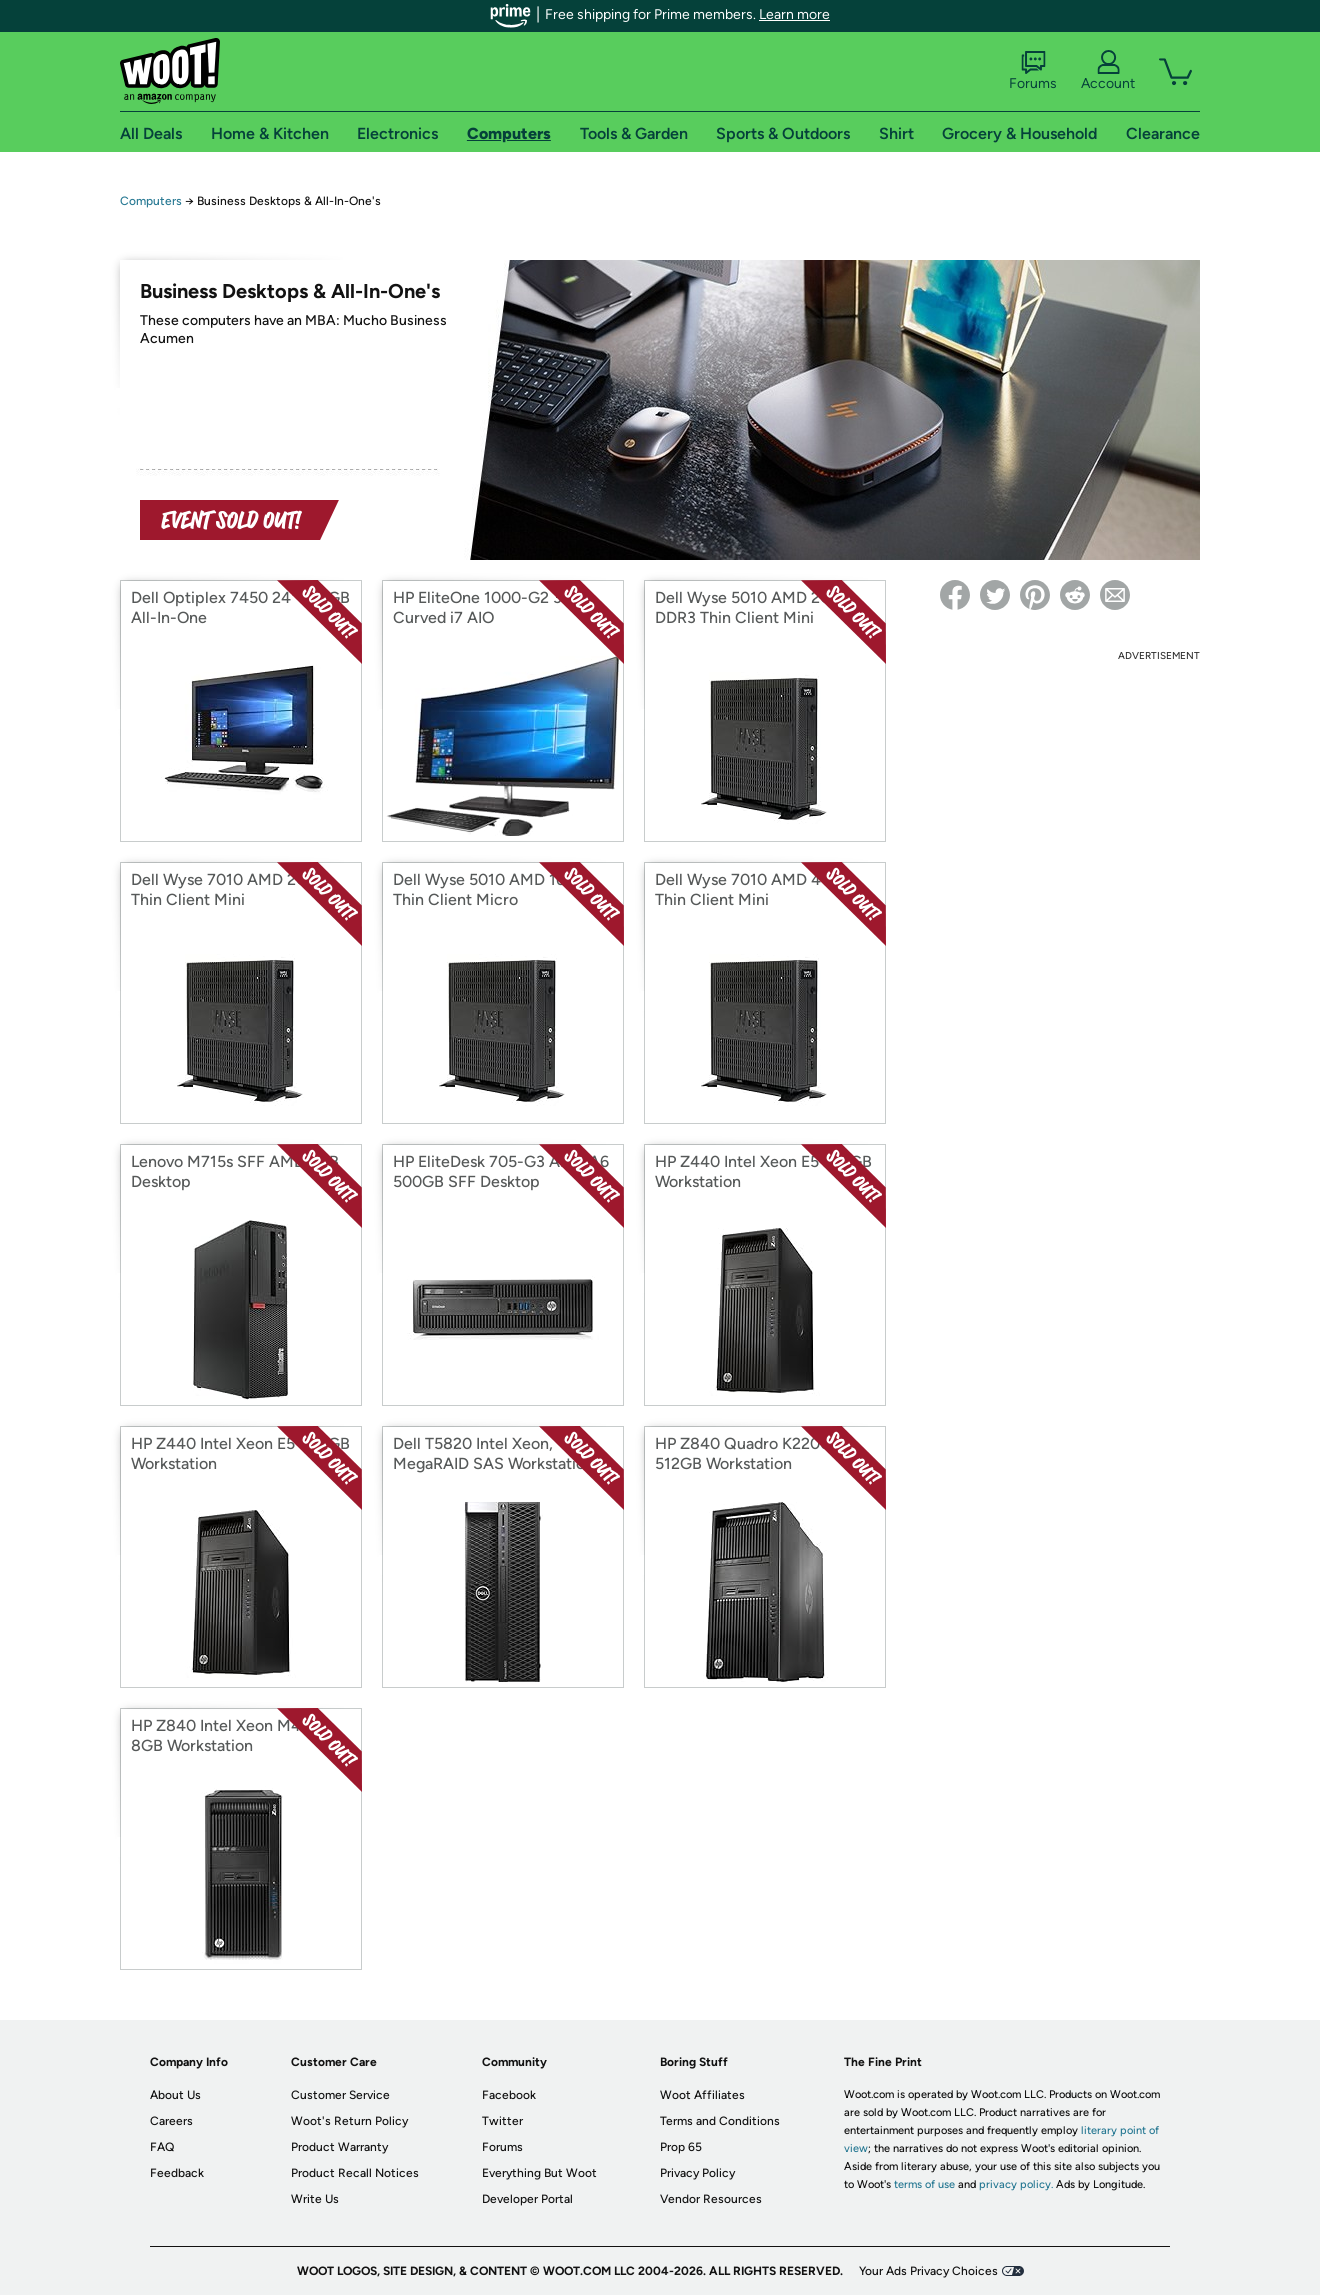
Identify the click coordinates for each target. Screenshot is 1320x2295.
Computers (151, 201)
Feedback (177, 2173)
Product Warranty (339, 2147)
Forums (1033, 71)
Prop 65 (681, 2147)
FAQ (162, 2147)
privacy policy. (1016, 2184)
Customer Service (340, 2095)
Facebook (509, 2095)
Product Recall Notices (355, 2173)
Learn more (794, 14)
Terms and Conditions (720, 2121)
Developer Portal (527, 2199)
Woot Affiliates (702, 2095)
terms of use (924, 2184)
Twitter (502, 2121)
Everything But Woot (539, 2173)
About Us (175, 2095)
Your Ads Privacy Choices (928, 2271)
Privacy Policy (697, 2173)
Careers (171, 2121)
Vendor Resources (711, 2199)
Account (1108, 71)
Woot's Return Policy (349, 2121)
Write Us (315, 2199)
